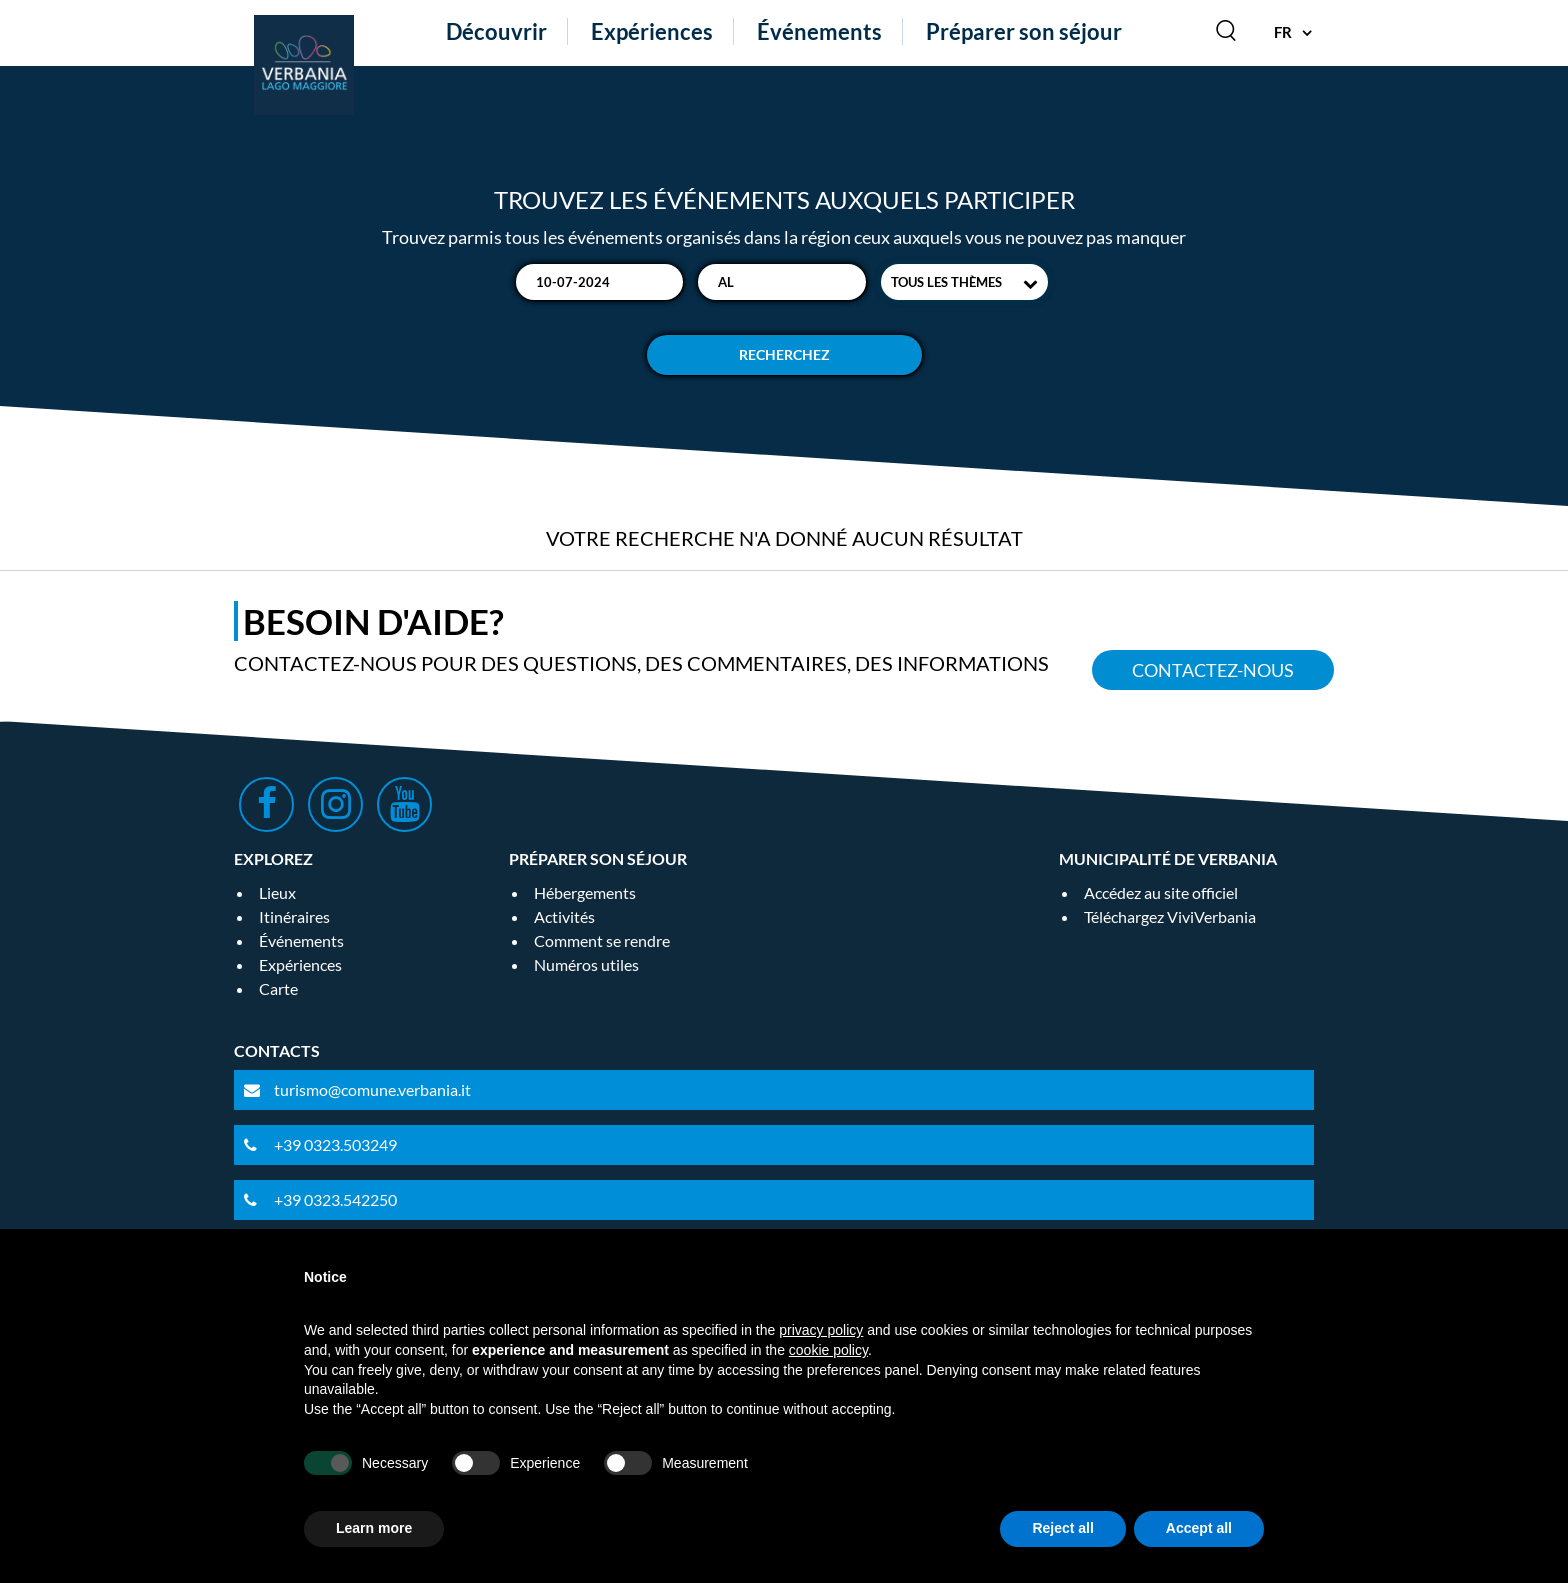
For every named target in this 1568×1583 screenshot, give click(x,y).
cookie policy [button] (828, 1350)
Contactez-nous (1213, 670)
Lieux (277, 892)
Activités (564, 916)
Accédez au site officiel (1161, 892)
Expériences (652, 31)
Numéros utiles (586, 964)
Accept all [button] (1199, 1528)
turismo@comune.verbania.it (372, 1089)
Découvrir (496, 31)
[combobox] (964, 282)
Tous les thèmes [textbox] (946, 282)
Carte (278, 988)
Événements (819, 31)
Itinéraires (294, 916)
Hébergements (585, 892)
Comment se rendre (602, 940)
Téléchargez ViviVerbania (1170, 916)
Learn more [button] (374, 1528)
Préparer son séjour (1024, 31)
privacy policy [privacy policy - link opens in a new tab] (821, 1330)
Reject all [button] (1062, 1528)
